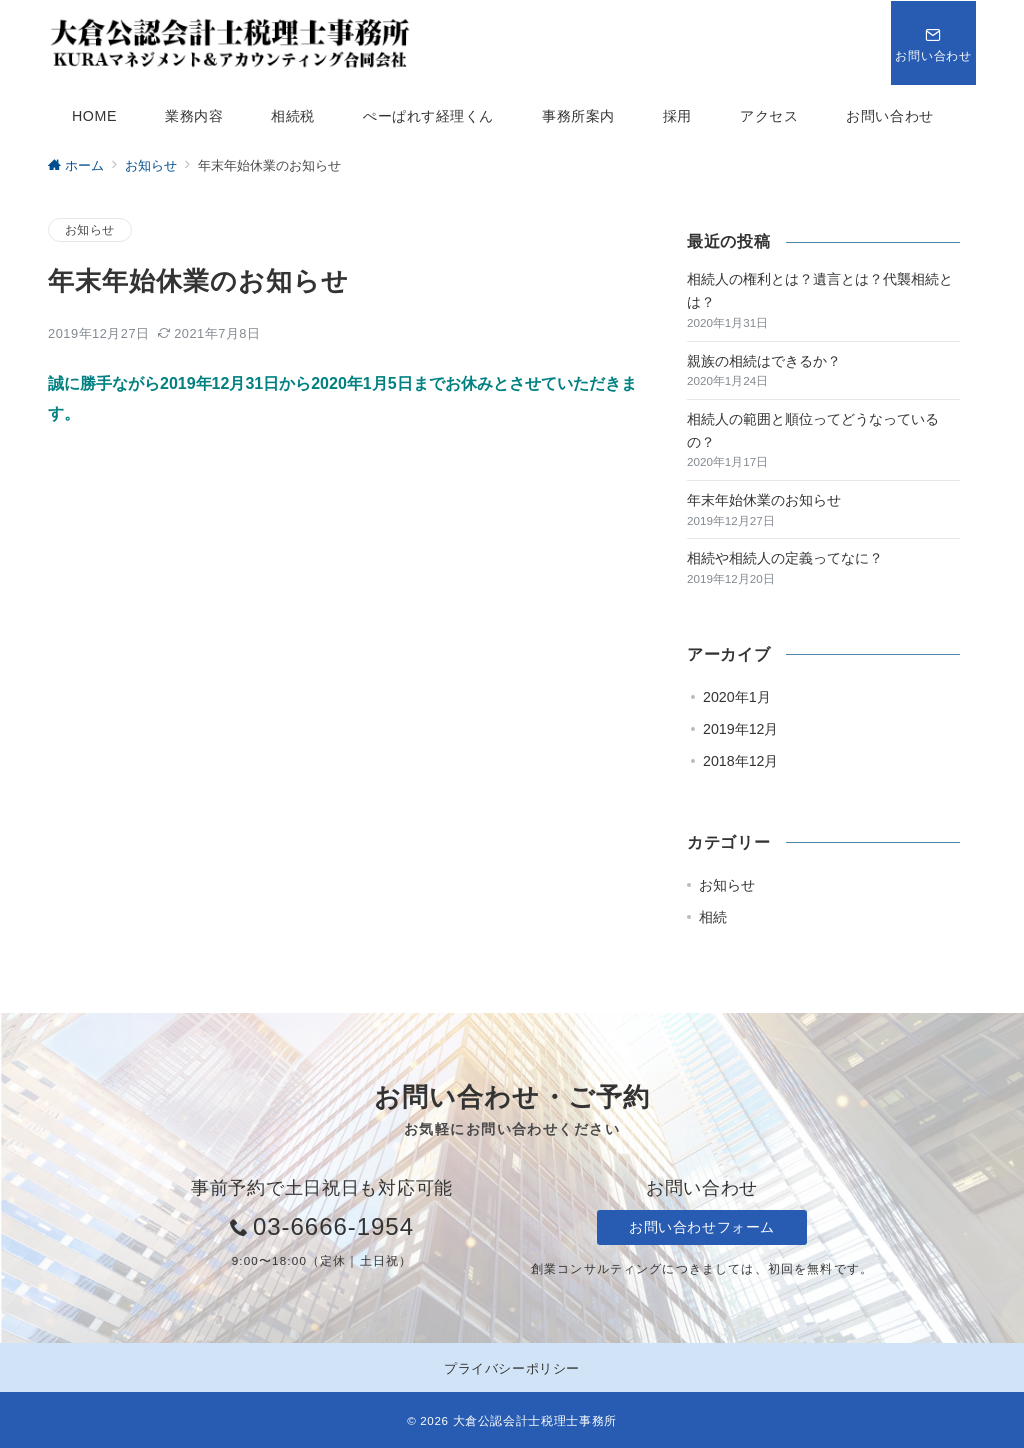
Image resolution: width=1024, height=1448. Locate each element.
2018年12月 (740, 761)
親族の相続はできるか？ (764, 361)
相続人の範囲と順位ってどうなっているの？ (813, 430)
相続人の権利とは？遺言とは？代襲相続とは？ (820, 290)
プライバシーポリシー (511, 1368)
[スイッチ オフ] (933, 43)
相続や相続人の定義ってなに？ (785, 558)
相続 (713, 917)
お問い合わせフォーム (702, 1227)
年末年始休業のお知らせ (764, 500)
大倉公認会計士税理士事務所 (535, 1420)
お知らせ (90, 229)
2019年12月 (740, 729)
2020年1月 (737, 697)
